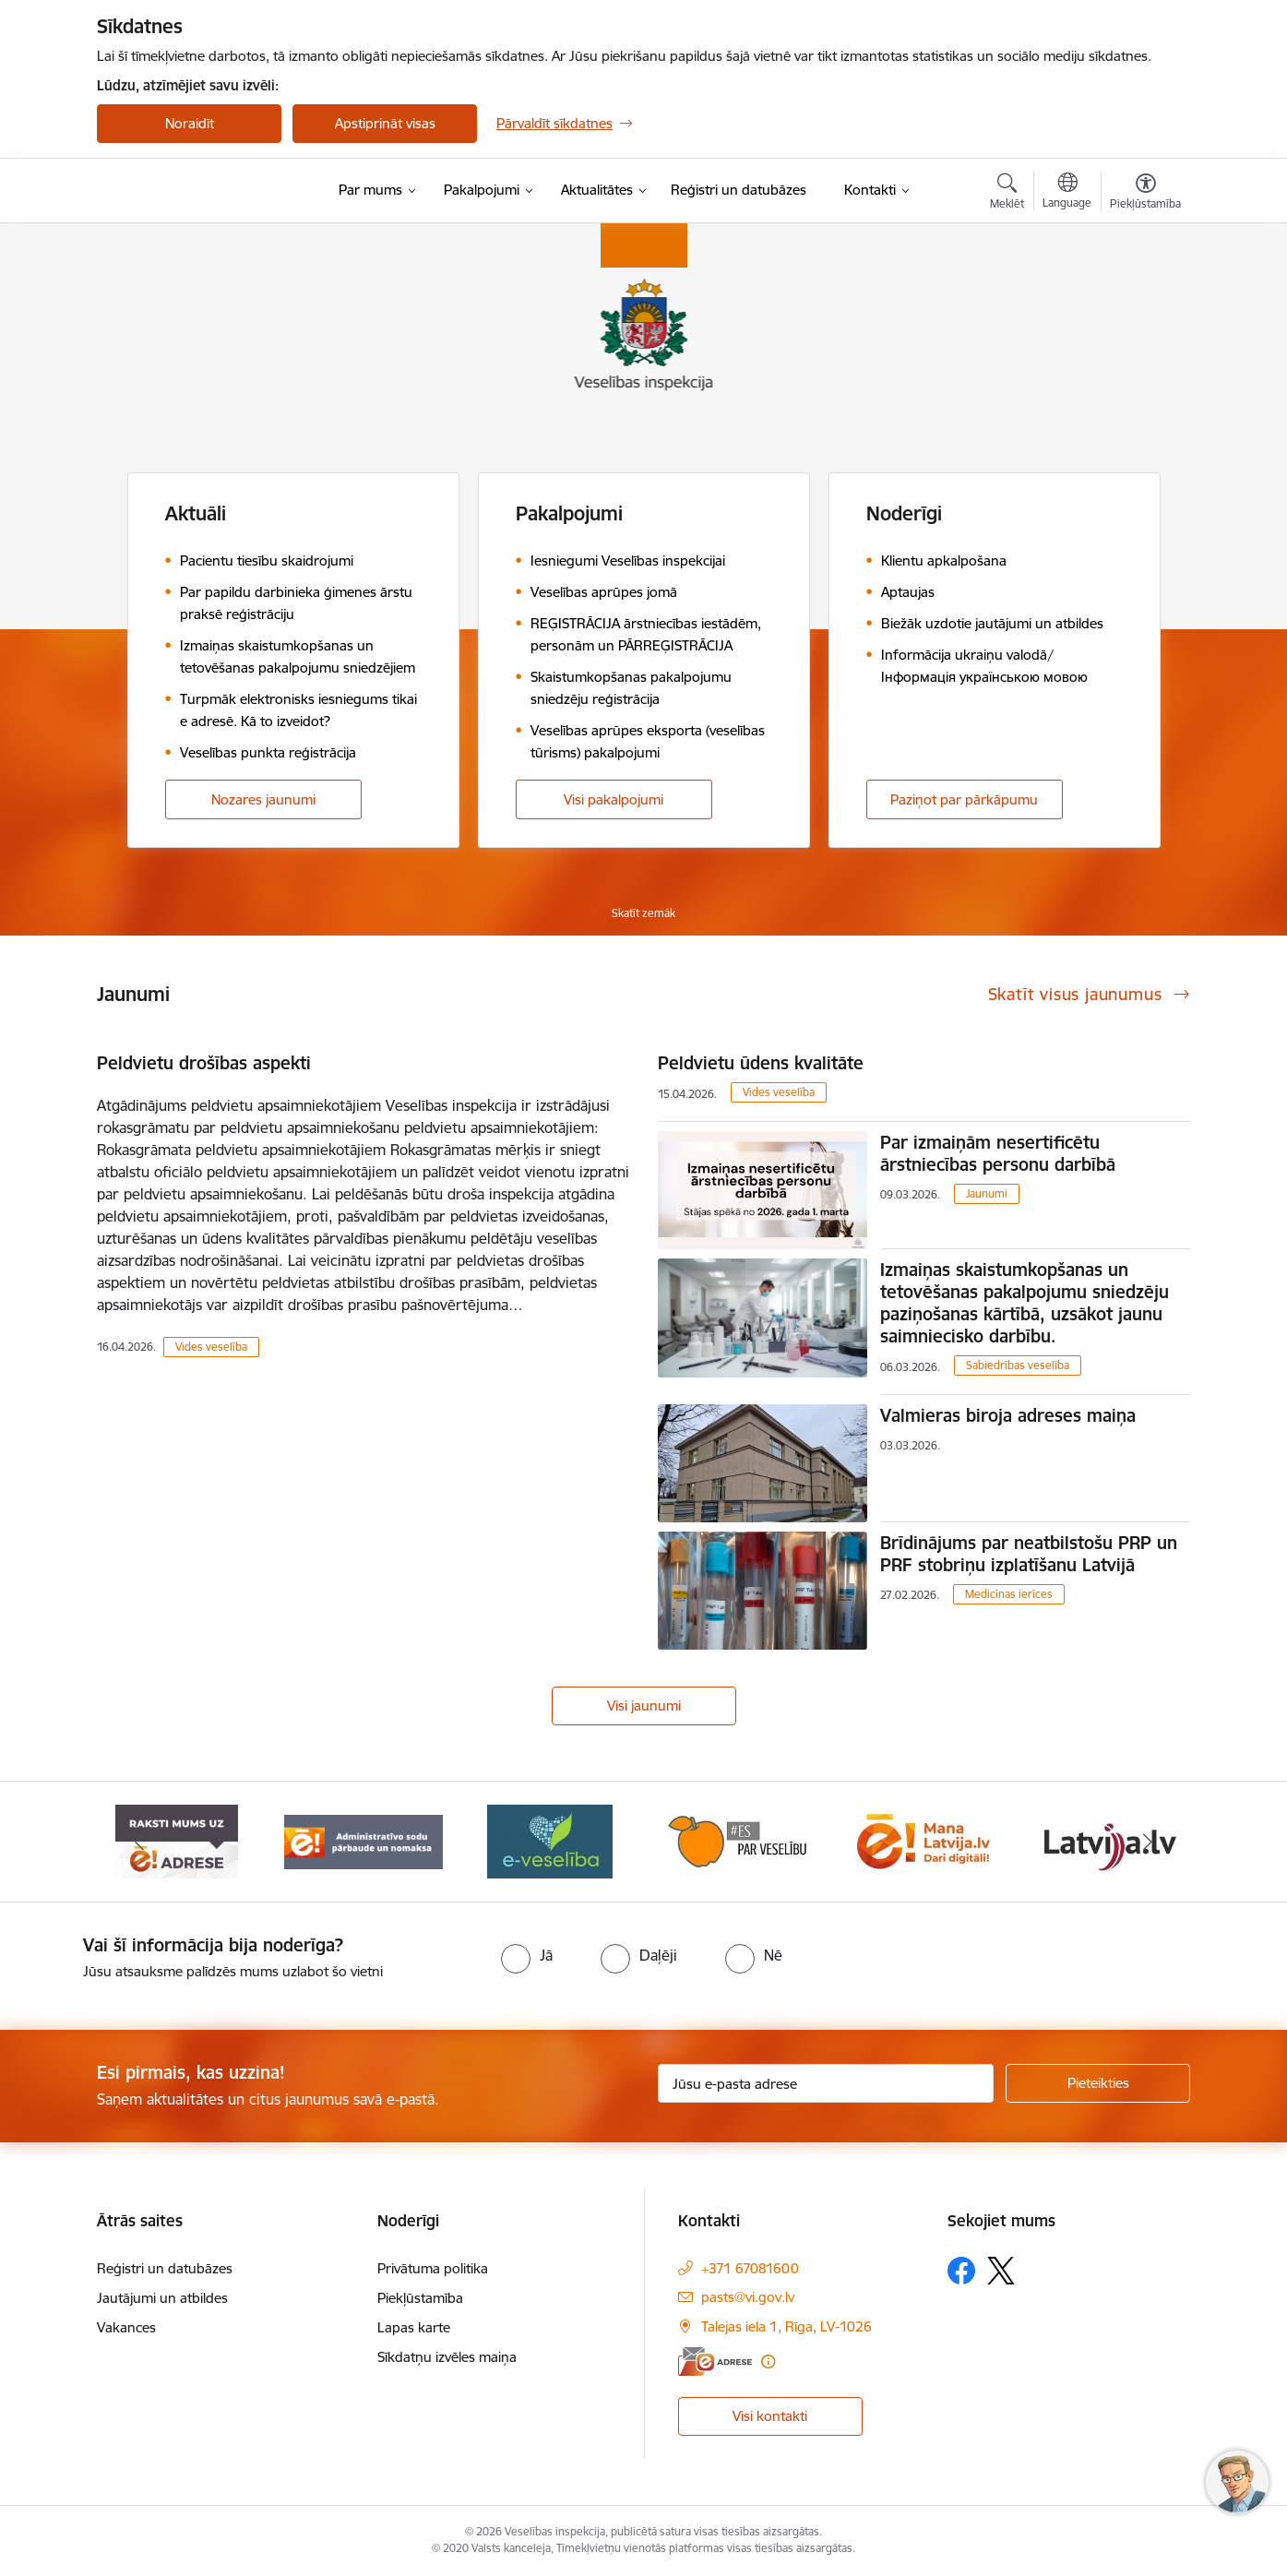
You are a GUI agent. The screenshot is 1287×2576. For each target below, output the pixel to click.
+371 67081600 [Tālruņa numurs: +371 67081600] (750, 2268)
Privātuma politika (432, 2268)
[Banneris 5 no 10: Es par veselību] (923, 1840)
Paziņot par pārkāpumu (964, 799)
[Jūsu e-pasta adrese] (826, 2083)
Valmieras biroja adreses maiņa (1008, 1415)
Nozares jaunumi (263, 799)
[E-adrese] (715, 2361)
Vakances (126, 2327)
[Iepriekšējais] (139, 1841)
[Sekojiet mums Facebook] (961, 2270)
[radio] (527, 1955)
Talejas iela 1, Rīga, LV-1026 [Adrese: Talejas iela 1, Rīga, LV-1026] (786, 2326)
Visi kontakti (770, 2416)
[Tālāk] (1148, 1841)
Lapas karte (413, 2327)
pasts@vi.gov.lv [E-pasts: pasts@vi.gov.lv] (747, 2297)
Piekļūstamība (420, 2298)
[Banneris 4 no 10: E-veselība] (737, 1840)
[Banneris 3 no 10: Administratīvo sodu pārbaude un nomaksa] (550, 1840)
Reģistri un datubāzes (164, 2268)
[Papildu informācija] (768, 2361)
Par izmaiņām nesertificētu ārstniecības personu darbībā (997, 1153)
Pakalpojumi (569, 513)
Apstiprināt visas (385, 123)
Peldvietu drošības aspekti (204, 1063)
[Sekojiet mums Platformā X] (1001, 2270)
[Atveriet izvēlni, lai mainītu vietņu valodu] (1067, 193)
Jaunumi (986, 1193)
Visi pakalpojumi (613, 799)
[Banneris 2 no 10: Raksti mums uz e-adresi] (363, 1840)
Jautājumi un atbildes (162, 2298)
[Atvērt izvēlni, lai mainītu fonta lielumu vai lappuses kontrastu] (1145, 194)
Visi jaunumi (644, 1705)
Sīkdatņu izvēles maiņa (447, 2357)
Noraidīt (189, 123)
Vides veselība (211, 1347)
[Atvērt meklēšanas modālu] (1007, 194)
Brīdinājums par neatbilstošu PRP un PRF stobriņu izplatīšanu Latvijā (1028, 1554)
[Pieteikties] (1098, 2083)
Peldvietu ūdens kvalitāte (761, 1063)
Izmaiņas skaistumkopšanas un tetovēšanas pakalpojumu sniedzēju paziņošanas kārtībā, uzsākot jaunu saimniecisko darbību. (1024, 1302)
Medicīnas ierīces (1009, 1594)
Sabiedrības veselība (1017, 1365)
